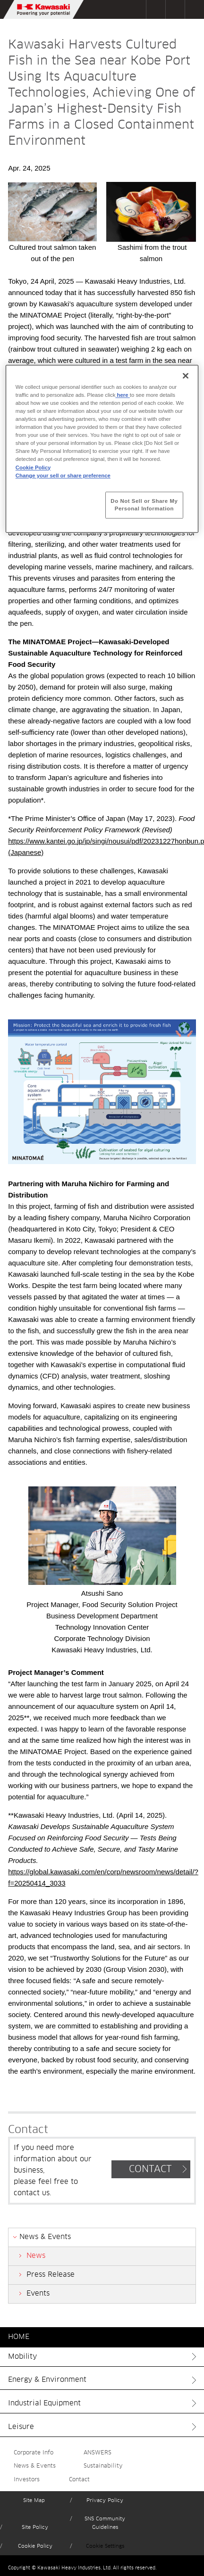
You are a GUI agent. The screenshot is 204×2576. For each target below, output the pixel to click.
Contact (79, 2480)
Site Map (34, 2500)
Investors (27, 2480)
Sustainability (103, 2466)
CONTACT (150, 2169)
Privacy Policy (104, 2500)
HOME (18, 2336)
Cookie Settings (105, 2546)
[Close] (185, 375)
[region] (102, 448)
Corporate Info (33, 2453)
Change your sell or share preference (63, 475)
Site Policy (35, 2527)
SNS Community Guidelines (105, 2523)
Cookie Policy (35, 2546)
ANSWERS (97, 2453)
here (122, 395)
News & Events (35, 2466)
